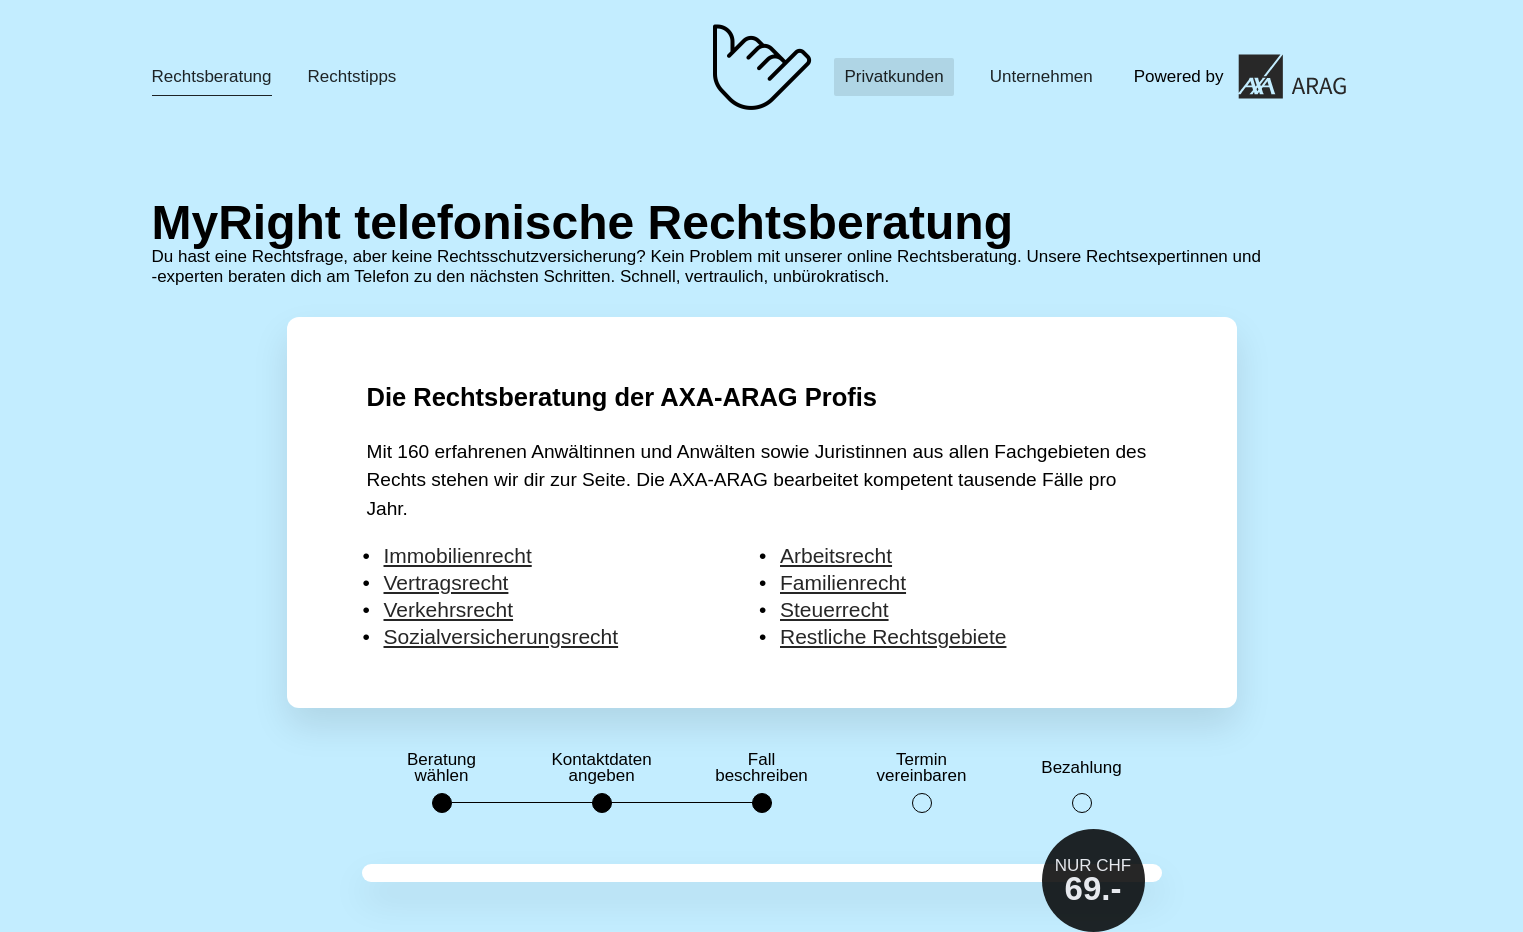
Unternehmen (1041, 76)
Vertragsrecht (446, 582)
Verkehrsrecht (449, 609)
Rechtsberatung (212, 76)
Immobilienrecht (458, 555)
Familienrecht (843, 582)
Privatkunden (893, 76)
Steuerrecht (834, 609)
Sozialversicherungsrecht (501, 636)
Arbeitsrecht (836, 555)
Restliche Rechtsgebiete (893, 636)
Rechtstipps (352, 76)
